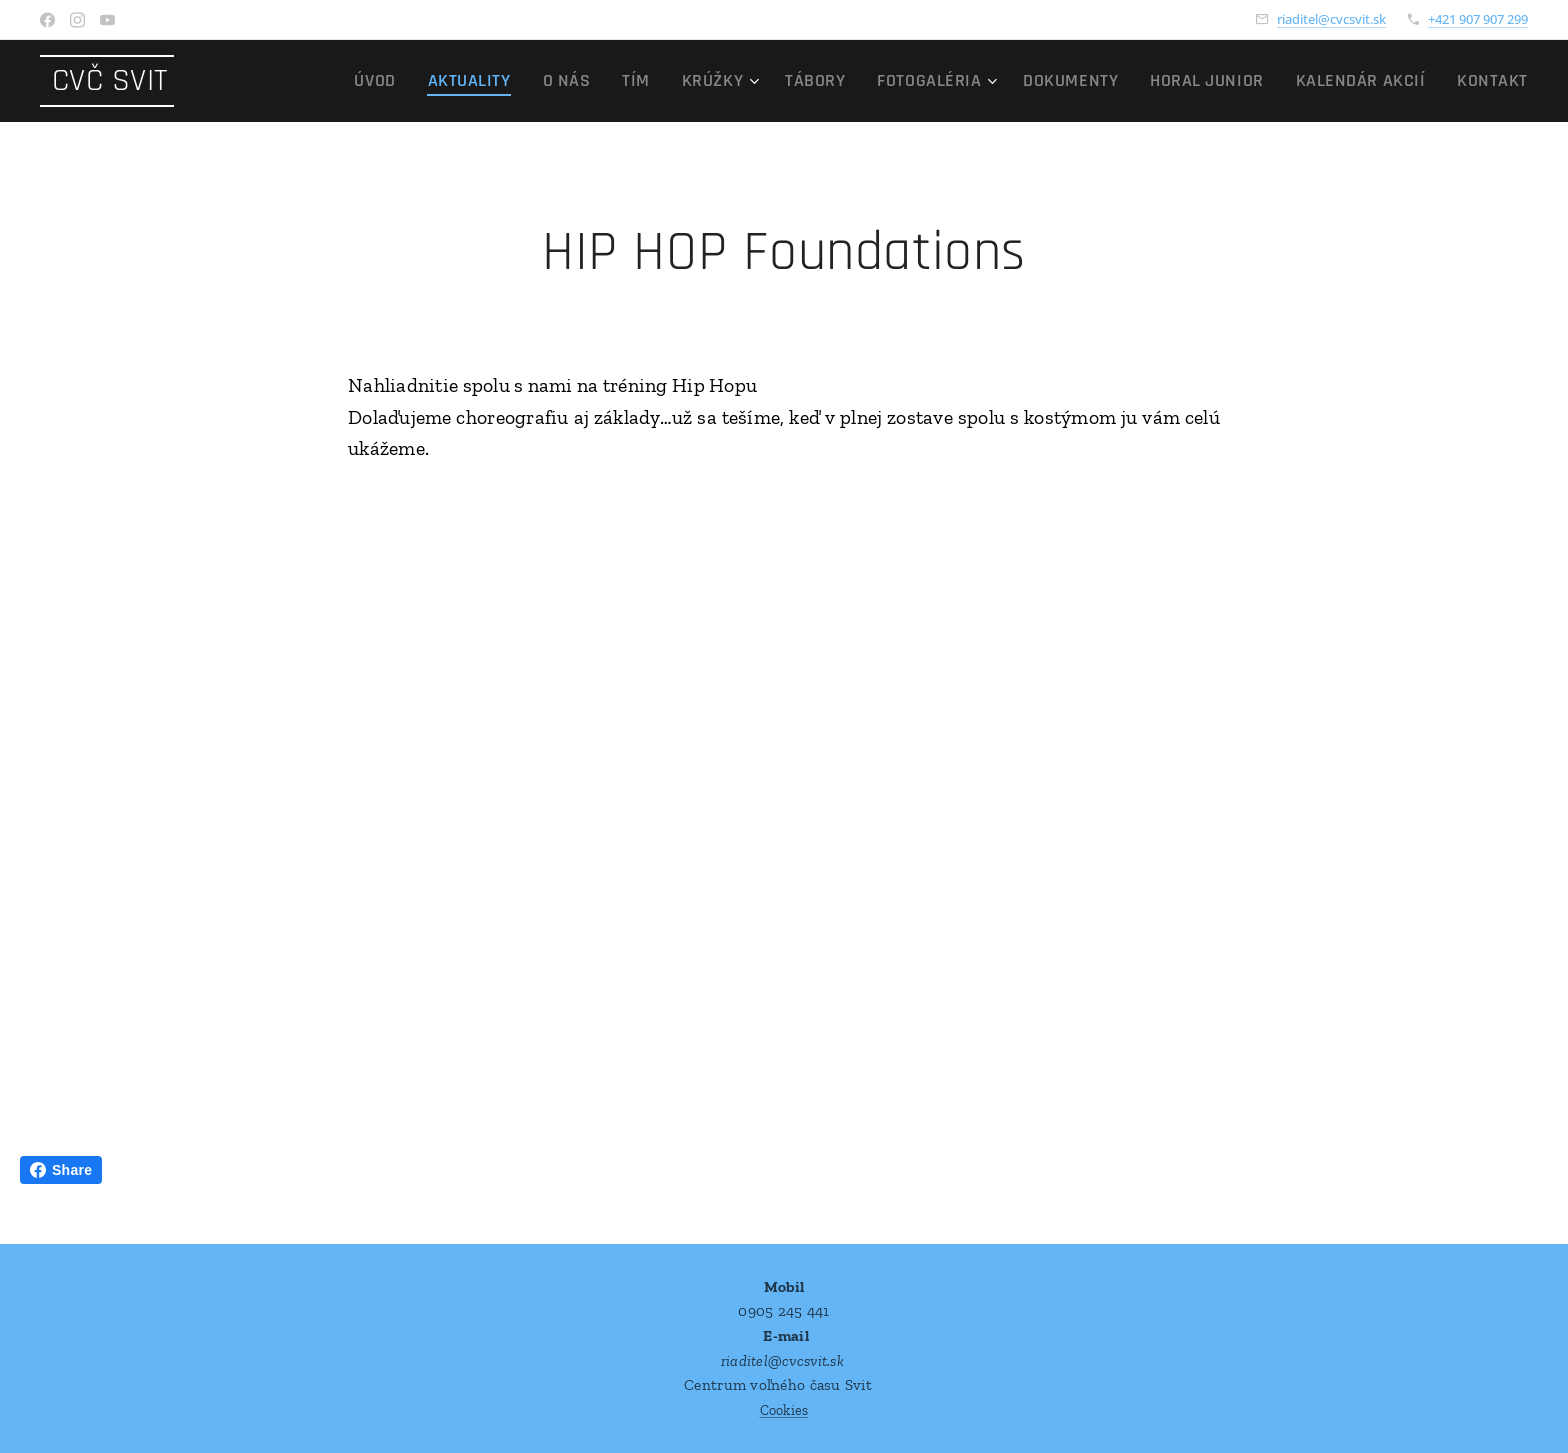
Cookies (784, 1410)
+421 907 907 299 (1478, 19)
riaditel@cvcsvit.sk (1331, 19)
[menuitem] (474, 81)
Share (61, 1170)
